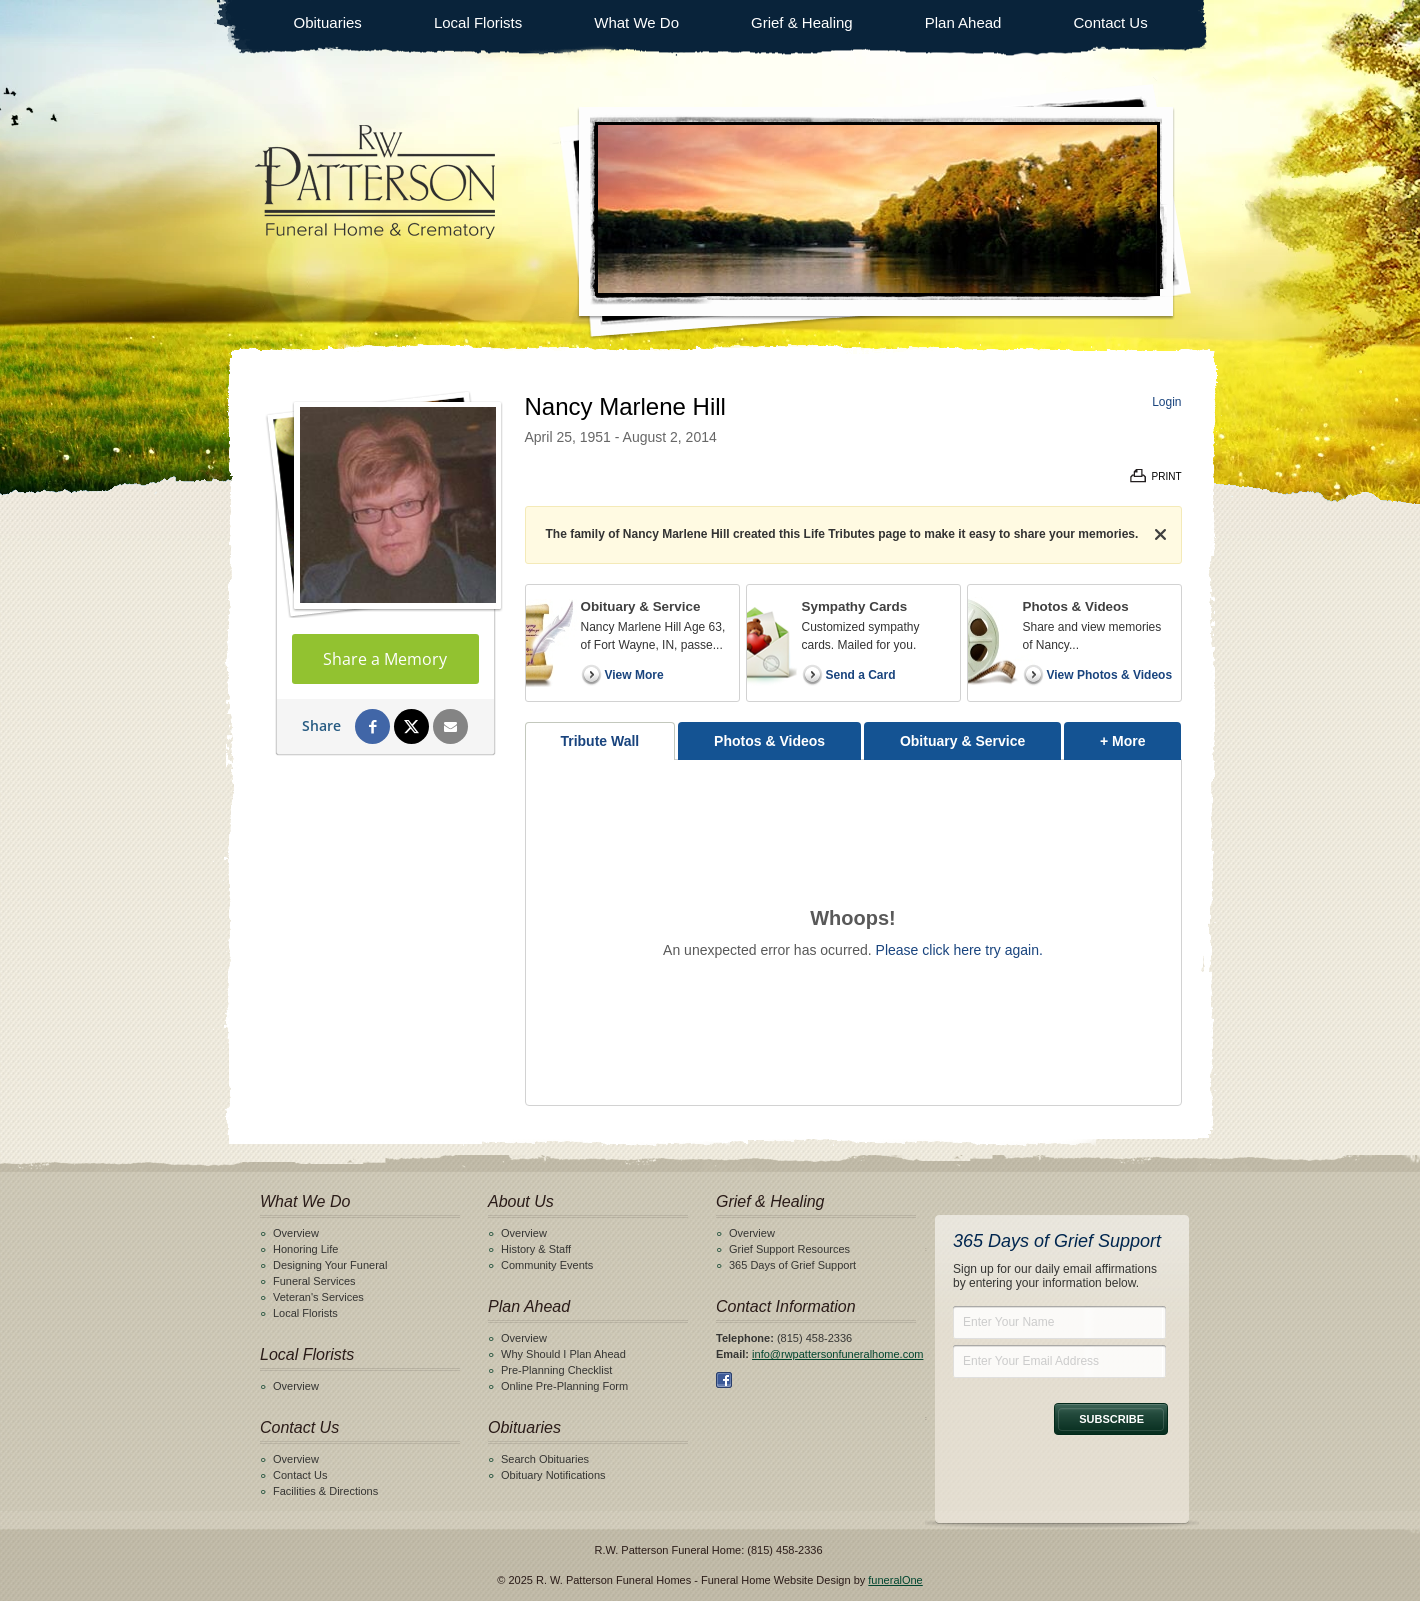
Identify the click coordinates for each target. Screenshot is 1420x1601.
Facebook (724, 1380)
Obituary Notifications (553, 1475)
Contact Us (1110, 22)
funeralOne (895, 1580)
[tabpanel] (853, 932)
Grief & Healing (802, 22)
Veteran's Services (318, 1297)
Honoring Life (305, 1249)
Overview (296, 1233)
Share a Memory (385, 659)
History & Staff (536, 1249)
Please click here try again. (959, 950)
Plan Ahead (963, 22)
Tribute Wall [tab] (599, 741)
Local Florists (478, 22)
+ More (1140, 735)
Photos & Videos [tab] (769, 741)
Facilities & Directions (325, 1491)
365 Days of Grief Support (792, 1265)
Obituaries (328, 22)
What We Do (636, 22)
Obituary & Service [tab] (962, 741)
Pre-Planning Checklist (556, 1370)
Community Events (547, 1265)
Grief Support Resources (789, 1249)
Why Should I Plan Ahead (563, 1354)
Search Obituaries (545, 1459)
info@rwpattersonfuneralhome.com (837, 1354)
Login (1166, 402)
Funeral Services (314, 1281)
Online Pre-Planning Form (564, 1386)
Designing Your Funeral (330, 1265)
